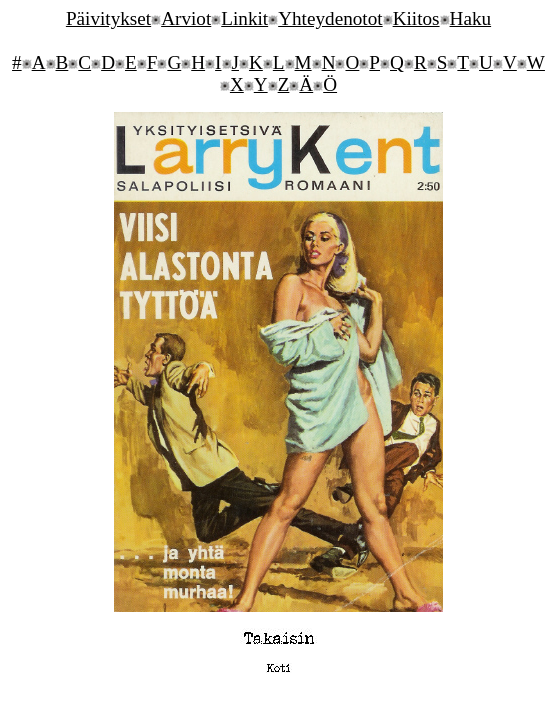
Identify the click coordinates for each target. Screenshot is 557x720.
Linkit (244, 18)
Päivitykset (108, 18)
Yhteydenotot (330, 18)
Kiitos (416, 18)
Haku (471, 18)
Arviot (186, 18)
